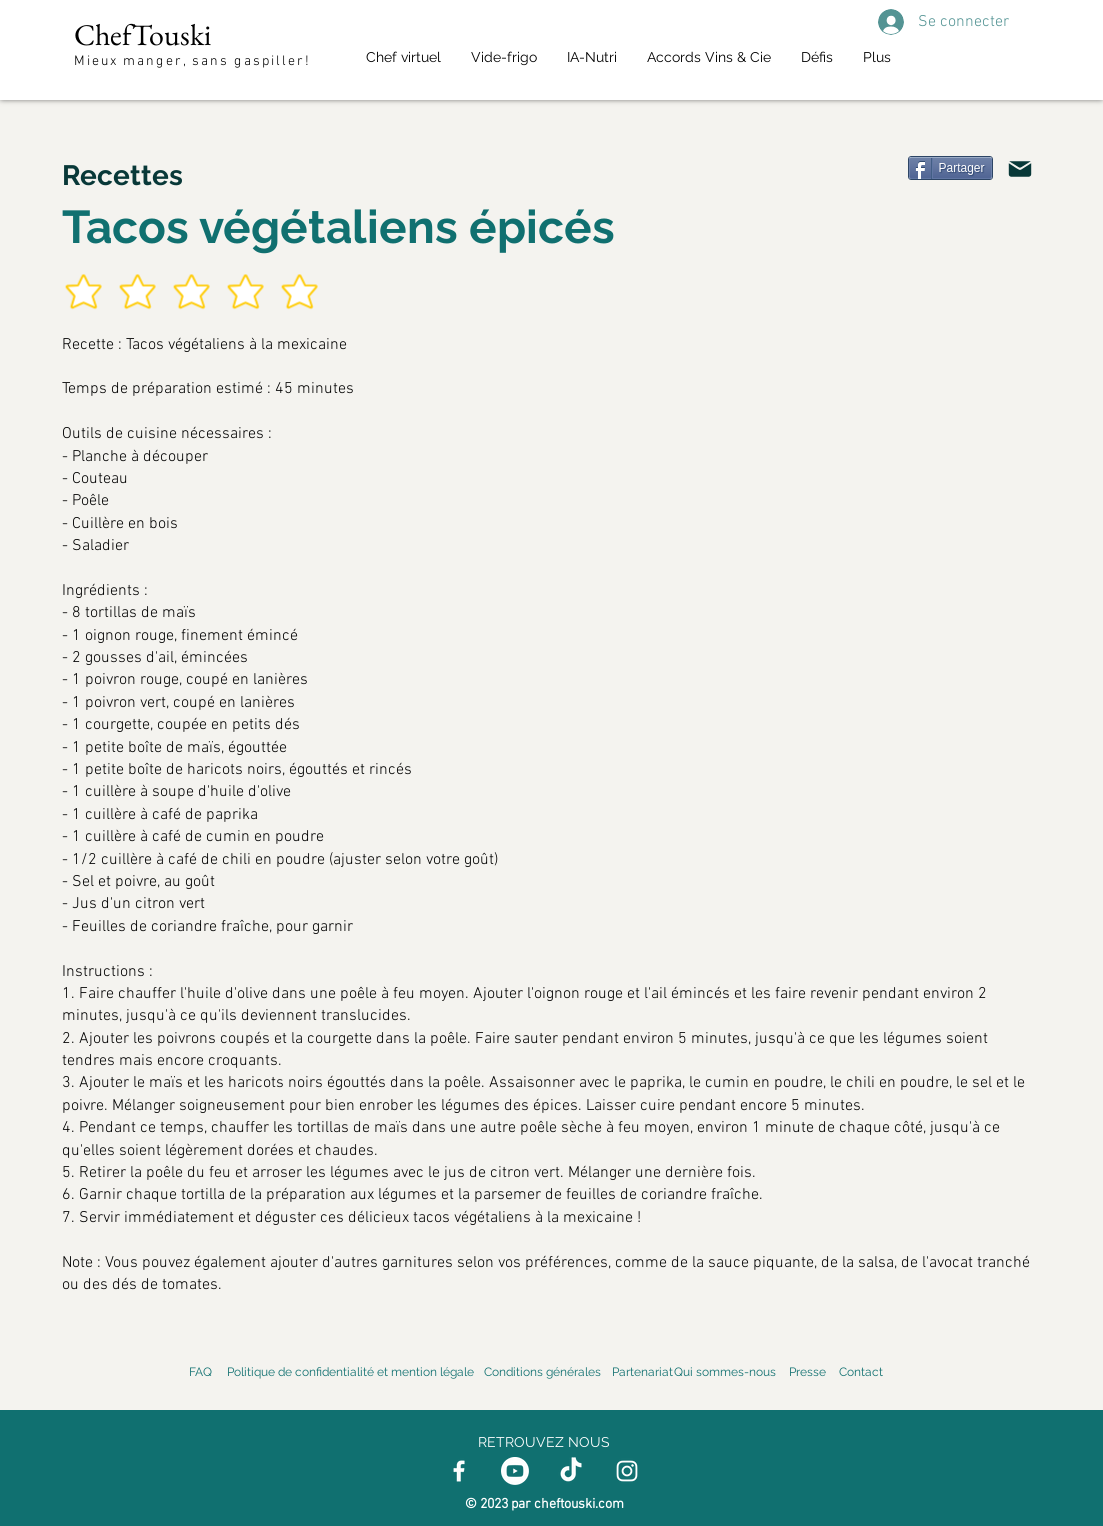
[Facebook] (459, 1471)
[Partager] (950, 168)
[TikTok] (571, 1471)
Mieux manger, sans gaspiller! (195, 61)
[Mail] (1020, 169)
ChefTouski (142, 34)
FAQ (200, 1372)
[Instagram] (627, 1471)
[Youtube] (515, 1471)
